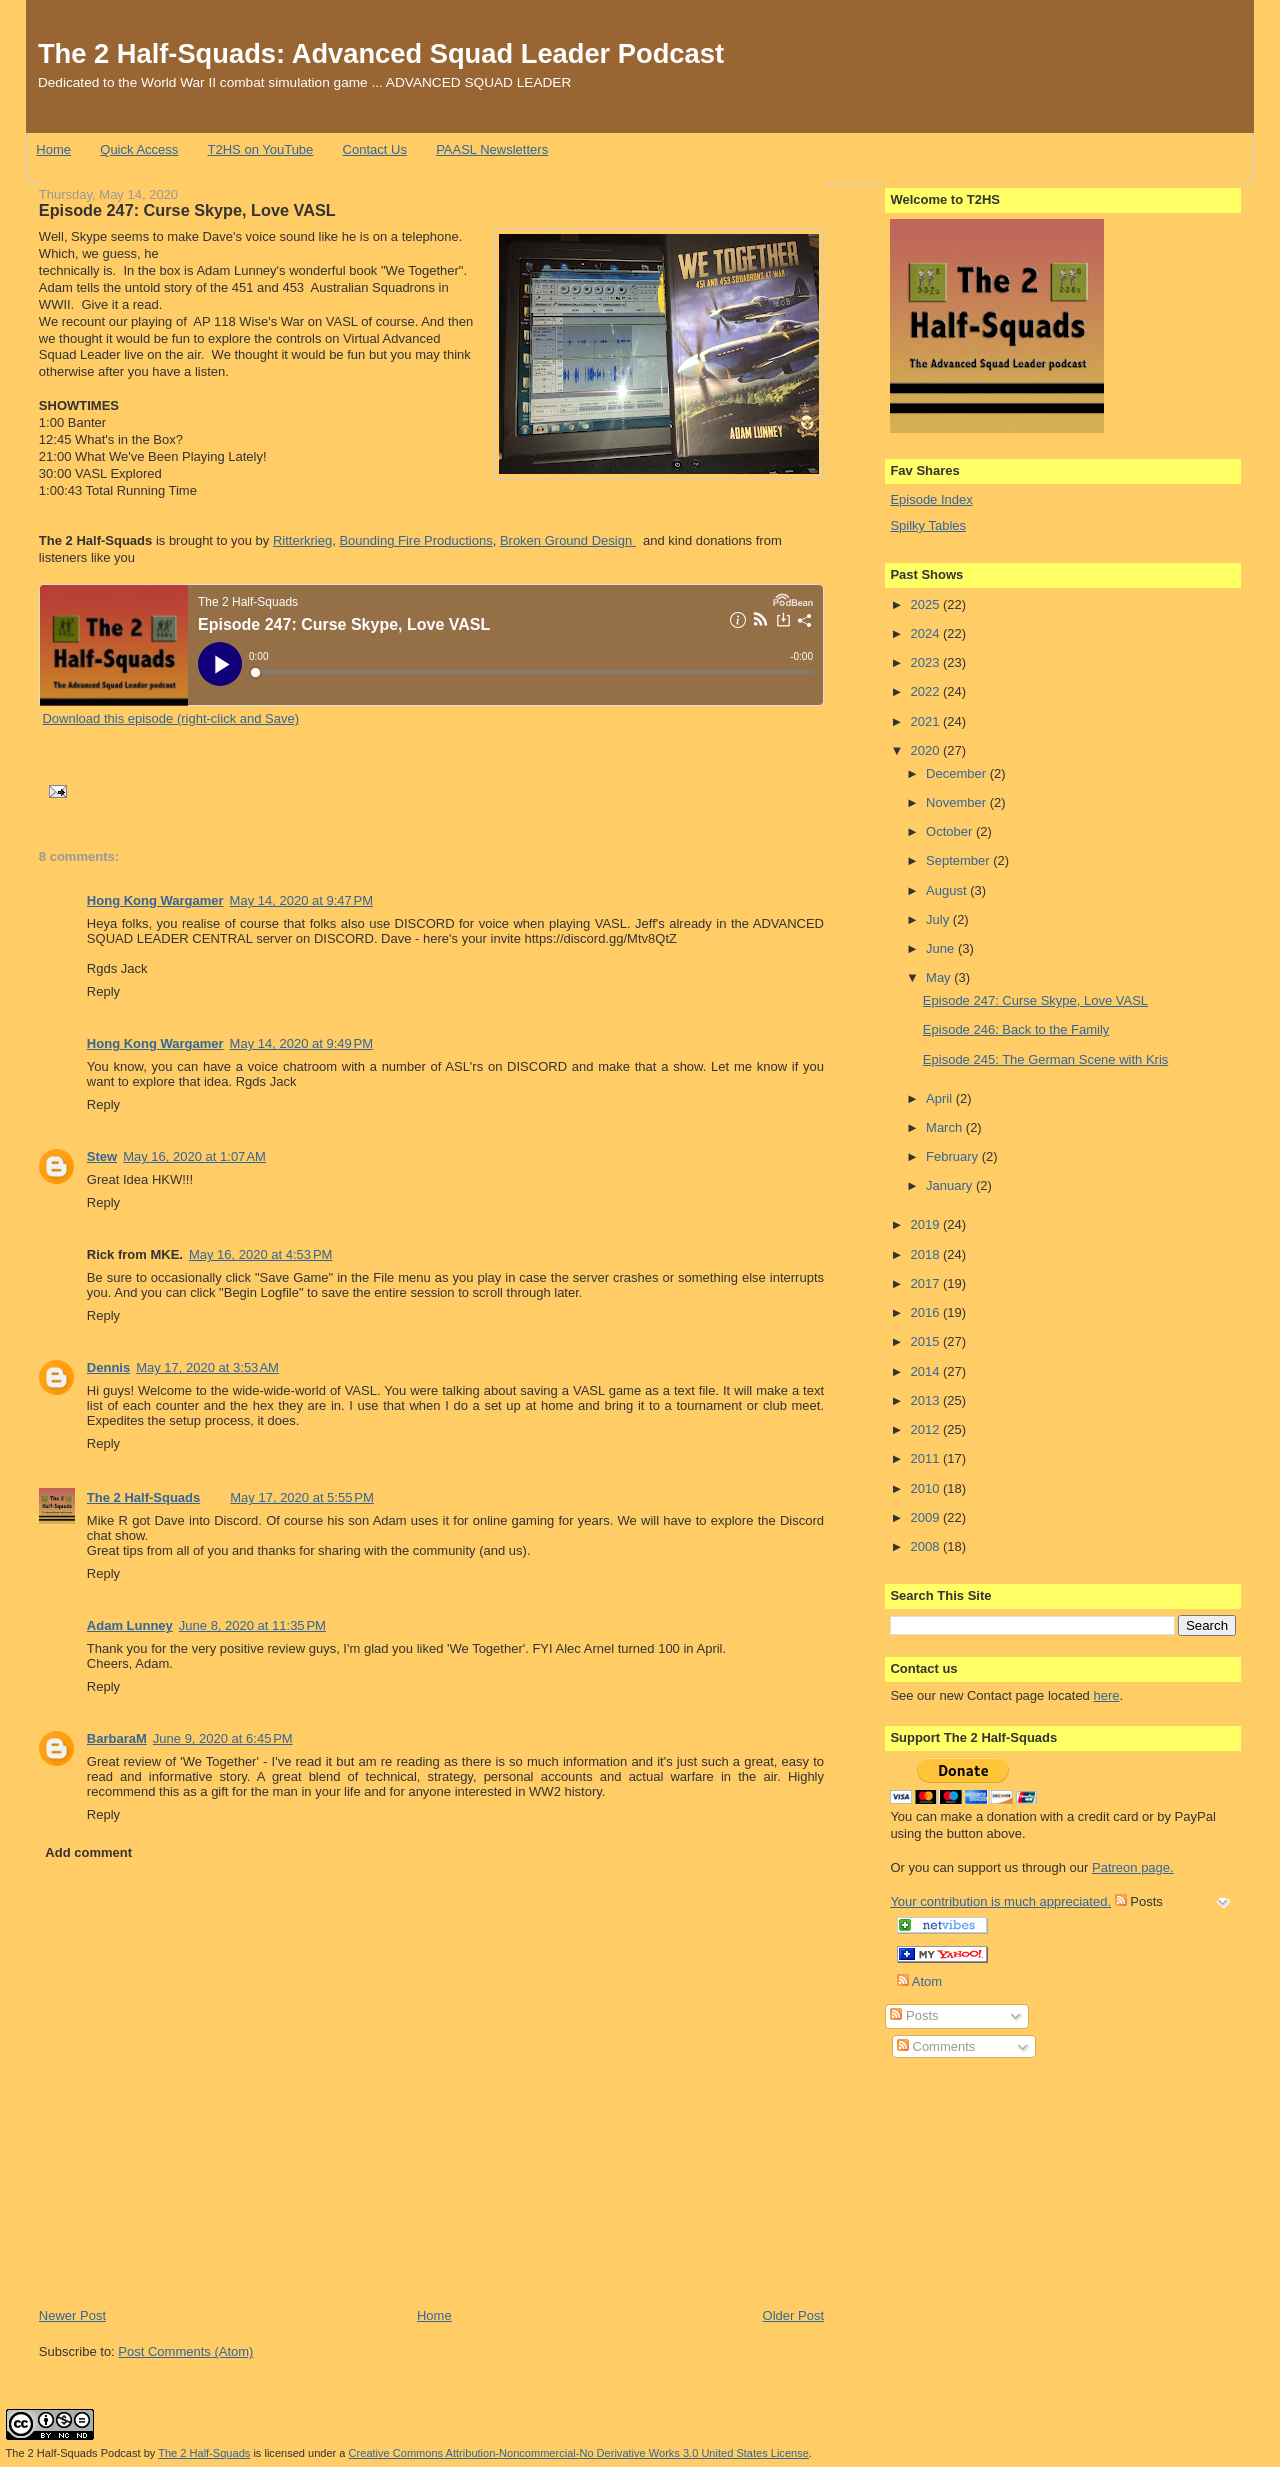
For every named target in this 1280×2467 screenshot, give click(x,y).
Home (53, 149)
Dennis (108, 1367)
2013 (926, 1400)
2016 (926, 1312)
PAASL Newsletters (492, 149)
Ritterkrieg (302, 540)
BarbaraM (117, 1738)
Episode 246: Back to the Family (1016, 1029)
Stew (102, 1156)
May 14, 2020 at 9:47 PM (301, 900)
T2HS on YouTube (261, 149)
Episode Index (931, 499)
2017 (926, 1283)
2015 (926, 1341)
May (940, 977)
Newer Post (72, 2315)
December (958, 773)
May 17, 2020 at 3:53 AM (207, 1367)
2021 (926, 721)
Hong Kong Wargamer (155, 900)
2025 (926, 604)
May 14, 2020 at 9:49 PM (301, 1043)
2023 (926, 662)
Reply (103, 991)
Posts (914, 2015)
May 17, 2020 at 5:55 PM (301, 1497)
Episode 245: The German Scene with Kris (1045, 1059)
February (954, 1156)
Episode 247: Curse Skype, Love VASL (187, 210)
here (1106, 1695)
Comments (936, 2046)
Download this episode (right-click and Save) (170, 718)
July (939, 919)
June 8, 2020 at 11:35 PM (252, 1625)
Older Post (793, 2315)
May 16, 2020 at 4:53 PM (260, 1254)
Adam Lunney (130, 1625)
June (942, 948)
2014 (926, 1371)
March (946, 1127)
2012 (926, 1429)
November (958, 802)
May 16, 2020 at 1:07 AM (194, 1156)
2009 (926, 1517)
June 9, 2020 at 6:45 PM (223, 1738)
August (948, 890)
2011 (926, 1458)
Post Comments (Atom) (185, 2351)
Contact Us (375, 149)
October (951, 831)
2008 (926, 1546)
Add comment (88, 1852)
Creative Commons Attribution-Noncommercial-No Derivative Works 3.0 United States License (579, 2453)
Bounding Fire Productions (415, 540)
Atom (919, 1981)
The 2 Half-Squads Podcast (73, 2453)
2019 (926, 1224)
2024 (926, 633)
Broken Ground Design (568, 540)
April (941, 1098)
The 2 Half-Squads (143, 1497)
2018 (926, 1254)
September (959, 860)
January (951, 1185)
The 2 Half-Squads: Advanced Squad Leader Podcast (381, 53)
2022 (926, 691)
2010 (926, 1488)
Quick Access (139, 149)
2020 (926, 750)
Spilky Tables (928, 525)
